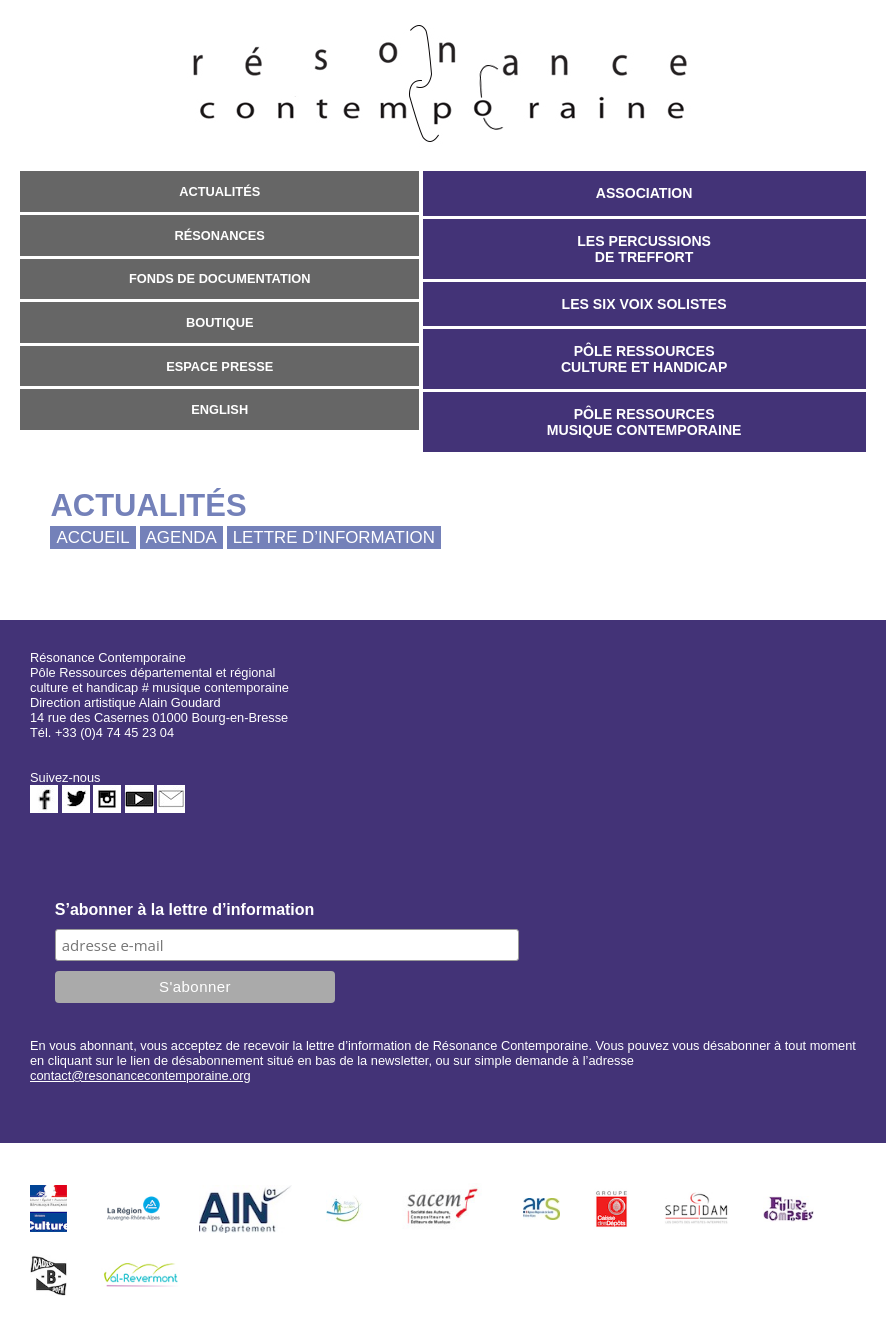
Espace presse (219, 366)
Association (644, 193)
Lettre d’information (334, 537)
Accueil (92, 537)
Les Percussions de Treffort (644, 249)
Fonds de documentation (220, 278)
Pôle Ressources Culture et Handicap (644, 359)
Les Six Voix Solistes (644, 304)
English (219, 409)
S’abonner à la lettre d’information (185, 909)
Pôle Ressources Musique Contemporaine (644, 422)
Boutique (220, 322)
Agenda (181, 537)
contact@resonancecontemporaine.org (140, 1075)
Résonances (220, 235)
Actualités (219, 191)
